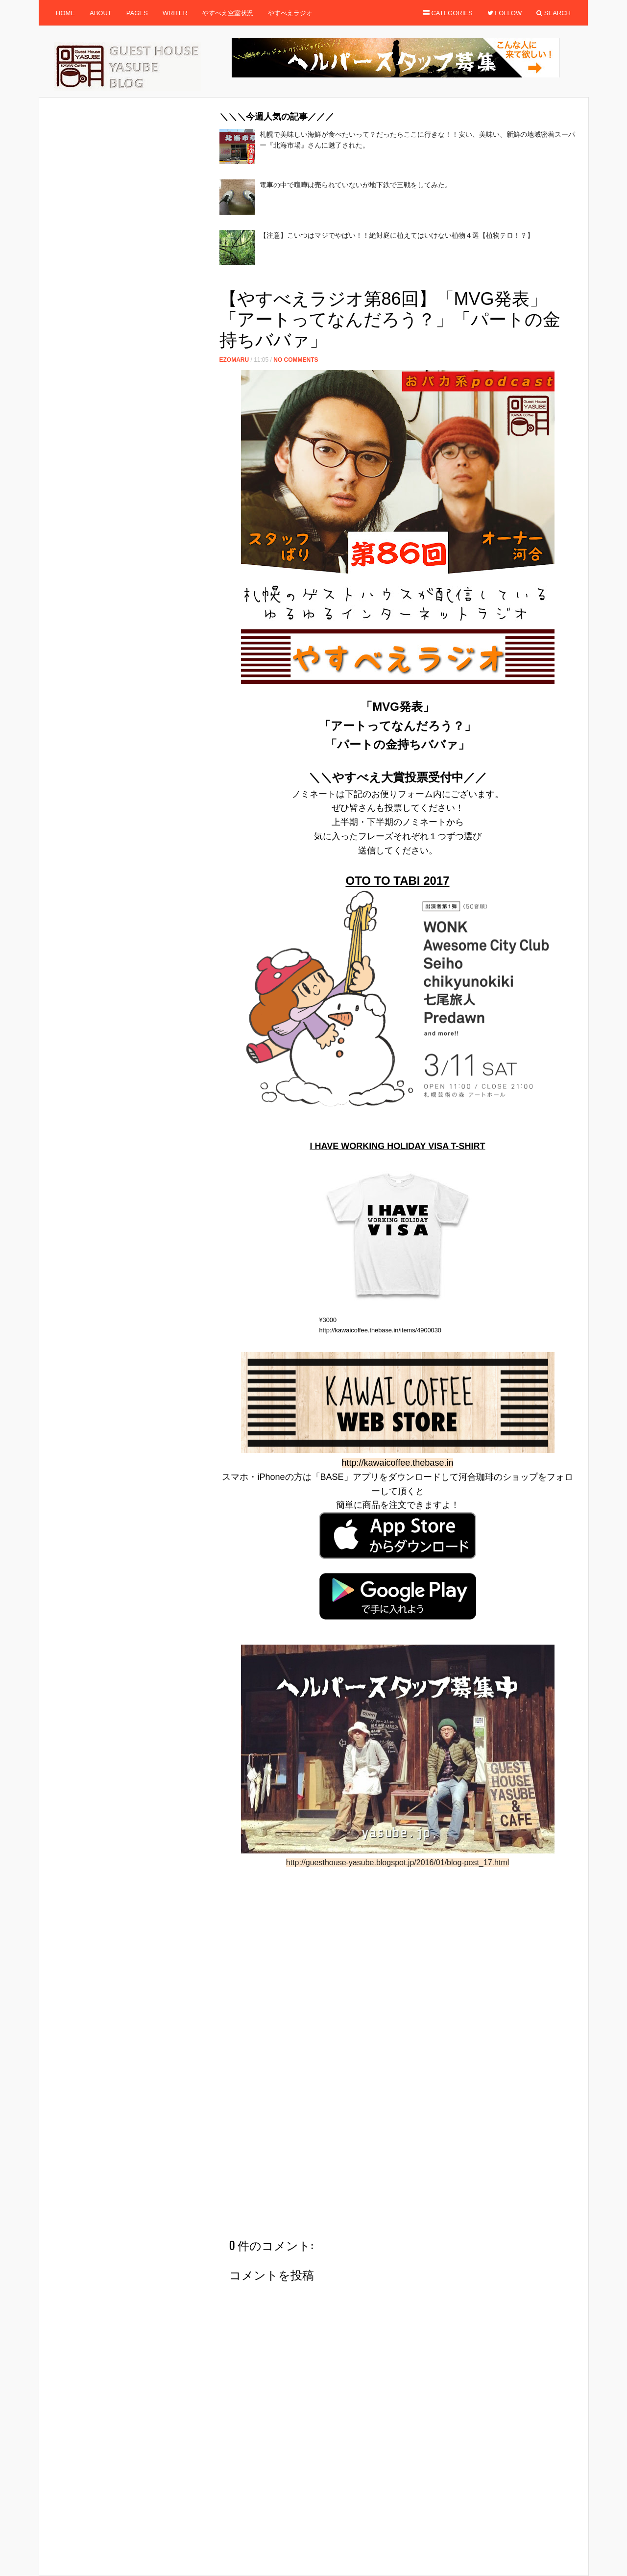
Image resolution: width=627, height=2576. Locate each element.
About (101, 13)
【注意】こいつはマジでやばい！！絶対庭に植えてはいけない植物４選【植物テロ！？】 (397, 235)
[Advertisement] (397, 279)
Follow (504, 13)
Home (65, 13)
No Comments (295, 359)
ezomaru (234, 359)
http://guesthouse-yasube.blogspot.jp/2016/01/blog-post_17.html (397, 1862)
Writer (175, 13)
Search (553, 13)
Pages (137, 13)
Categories (448, 13)
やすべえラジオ (290, 13)
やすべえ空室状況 (227, 13)
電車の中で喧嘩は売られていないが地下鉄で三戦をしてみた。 (356, 185)
